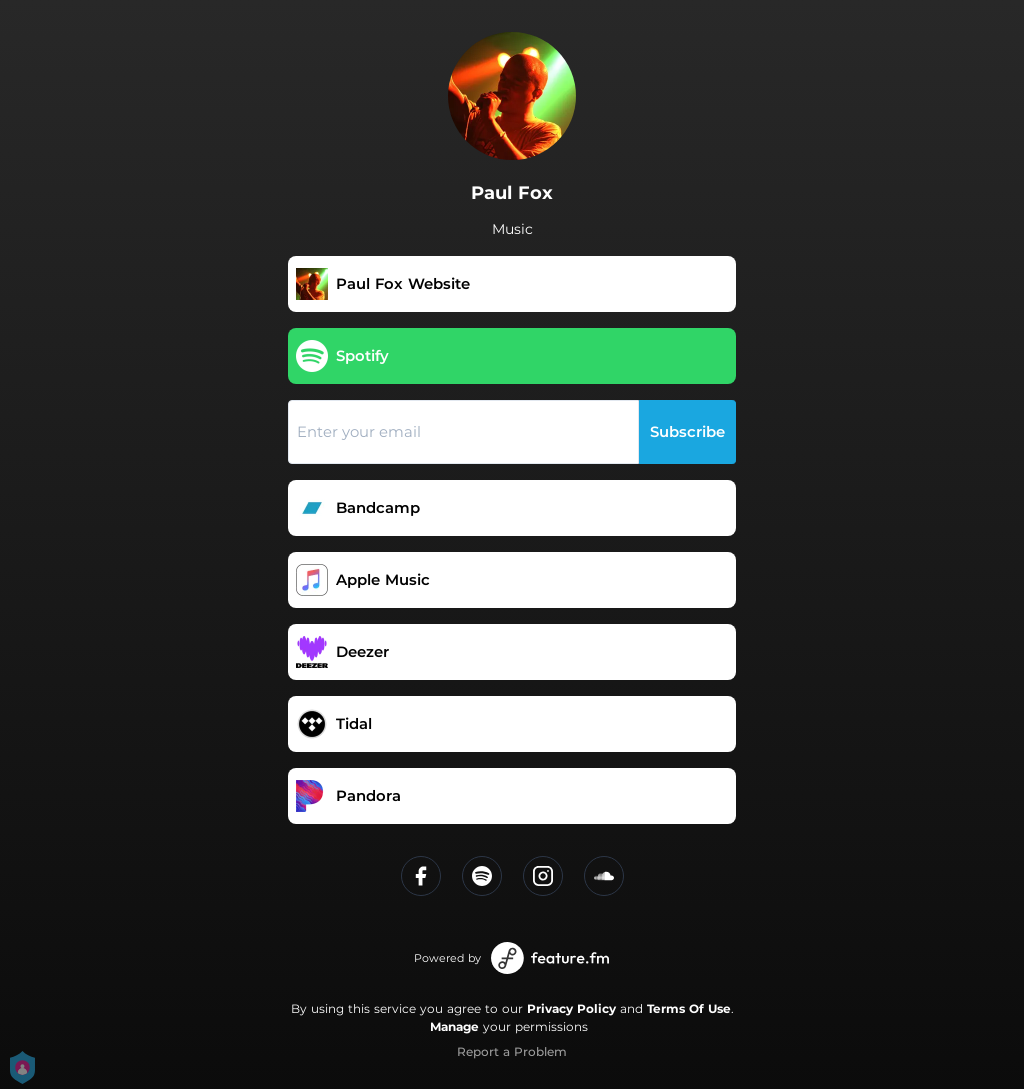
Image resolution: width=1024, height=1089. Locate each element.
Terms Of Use (689, 1008)
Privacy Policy (571, 1008)
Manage (454, 1026)
